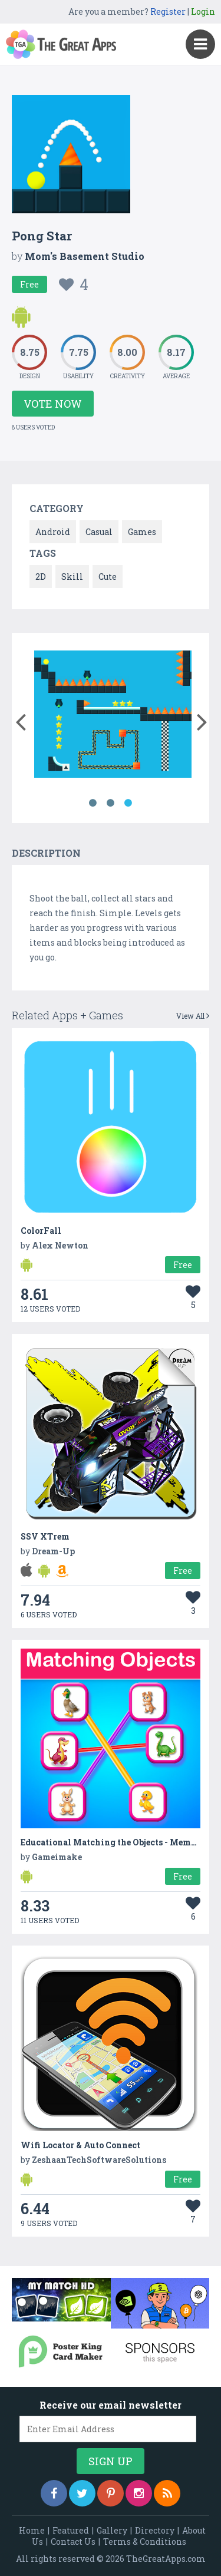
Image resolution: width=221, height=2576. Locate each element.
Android (52, 531)
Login (203, 11)
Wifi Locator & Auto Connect (80, 2145)
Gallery (112, 2530)
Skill (72, 576)
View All (192, 1016)
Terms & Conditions (144, 2541)
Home (32, 2530)
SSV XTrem (45, 1536)
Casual (99, 531)
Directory (154, 2530)
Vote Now (53, 404)
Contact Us (73, 2541)
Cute (107, 576)
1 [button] (93, 803)
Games (142, 531)
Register (168, 11)
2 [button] (111, 803)
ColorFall (41, 1230)
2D (40, 576)
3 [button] (128, 803)
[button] (20, 719)
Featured (70, 2530)
